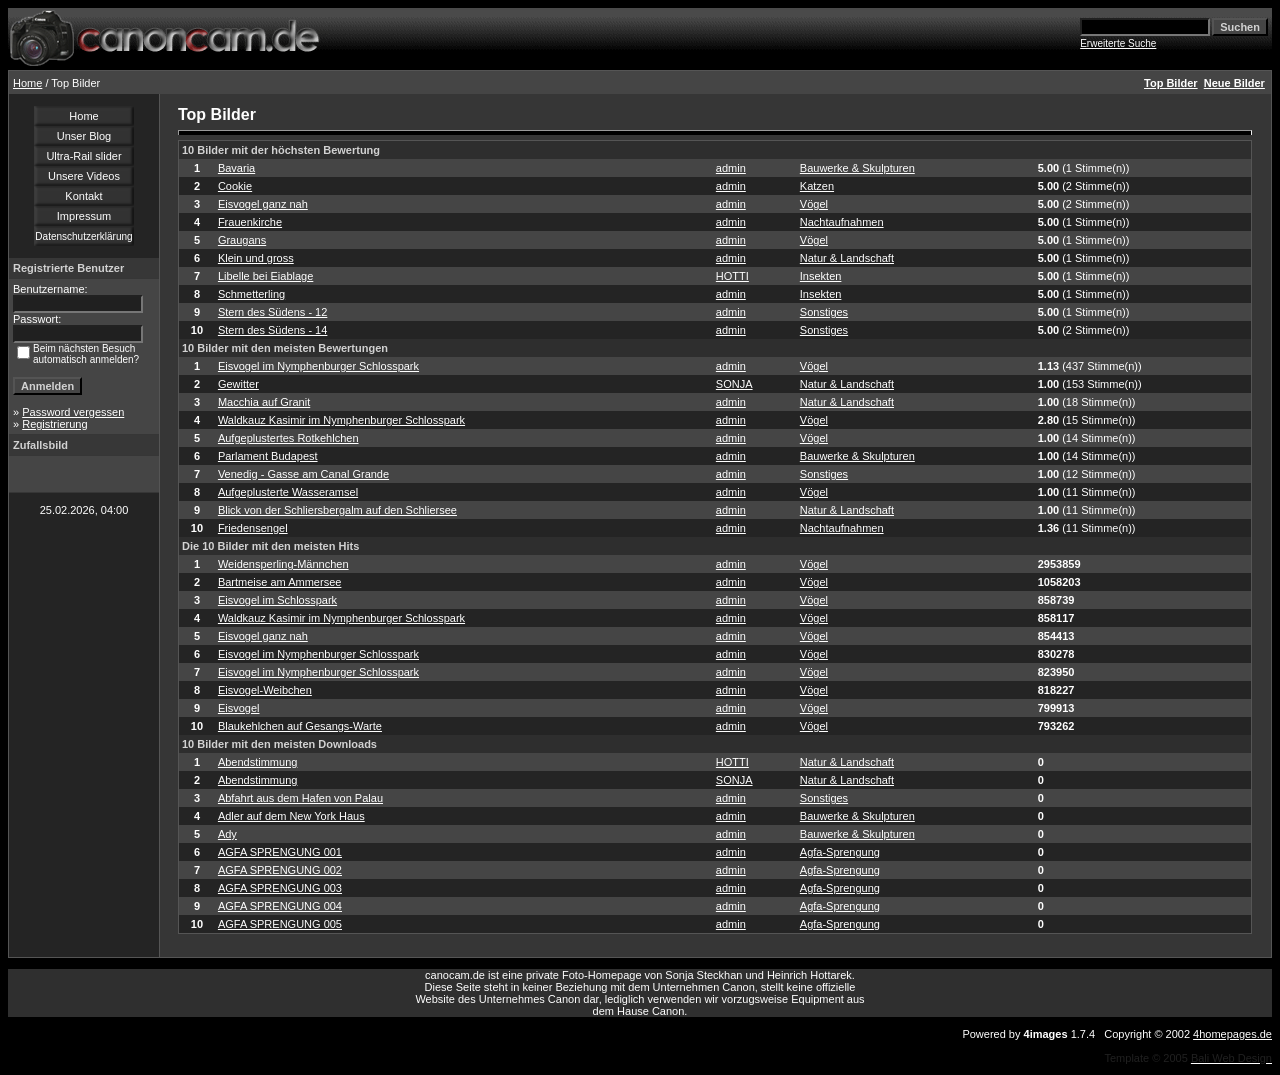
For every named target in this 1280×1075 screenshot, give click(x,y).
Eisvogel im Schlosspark (277, 600)
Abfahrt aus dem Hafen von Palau (300, 798)
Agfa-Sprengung (840, 852)
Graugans (242, 240)
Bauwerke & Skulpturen (857, 168)
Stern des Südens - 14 (272, 330)
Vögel (814, 204)
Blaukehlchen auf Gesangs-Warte (300, 726)
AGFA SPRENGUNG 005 (280, 924)
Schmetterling (251, 294)
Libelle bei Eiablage (265, 276)
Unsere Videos (84, 176)
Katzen (817, 186)
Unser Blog (84, 136)
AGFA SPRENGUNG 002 (280, 870)
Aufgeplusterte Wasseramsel (288, 492)
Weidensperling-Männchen (283, 564)
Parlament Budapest (268, 456)
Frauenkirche (250, 222)
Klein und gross (256, 258)
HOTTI (732, 276)
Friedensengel (253, 528)
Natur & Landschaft (847, 258)
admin (731, 168)
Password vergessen (73, 412)
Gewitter (238, 384)
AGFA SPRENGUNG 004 (280, 906)
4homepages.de (1232, 1034)
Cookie (235, 186)
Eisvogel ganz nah (263, 204)
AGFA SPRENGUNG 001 (280, 852)
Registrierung (54, 424)
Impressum (84, 216)
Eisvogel (239, 708)
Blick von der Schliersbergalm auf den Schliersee (337, 510)
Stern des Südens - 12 (272, 312)
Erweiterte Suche (1118, 43)
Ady (227, 834)
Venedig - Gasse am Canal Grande (303, 474)
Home (27, 83)
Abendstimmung (258, 762)
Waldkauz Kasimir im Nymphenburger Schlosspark (341, 420)
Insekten (821, 276)
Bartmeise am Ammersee (279, 582)
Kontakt (83, 196)
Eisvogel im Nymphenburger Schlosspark (318, 366)
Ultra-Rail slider (83, 156)
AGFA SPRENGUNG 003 (280, 888)
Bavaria (236, 168)
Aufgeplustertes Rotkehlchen (288, 438)
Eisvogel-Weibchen (265, 690)
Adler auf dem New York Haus (291, 816)
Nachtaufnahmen (842, 222)
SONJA (734, 384)
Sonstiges (824, 312)
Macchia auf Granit (264, 402)
